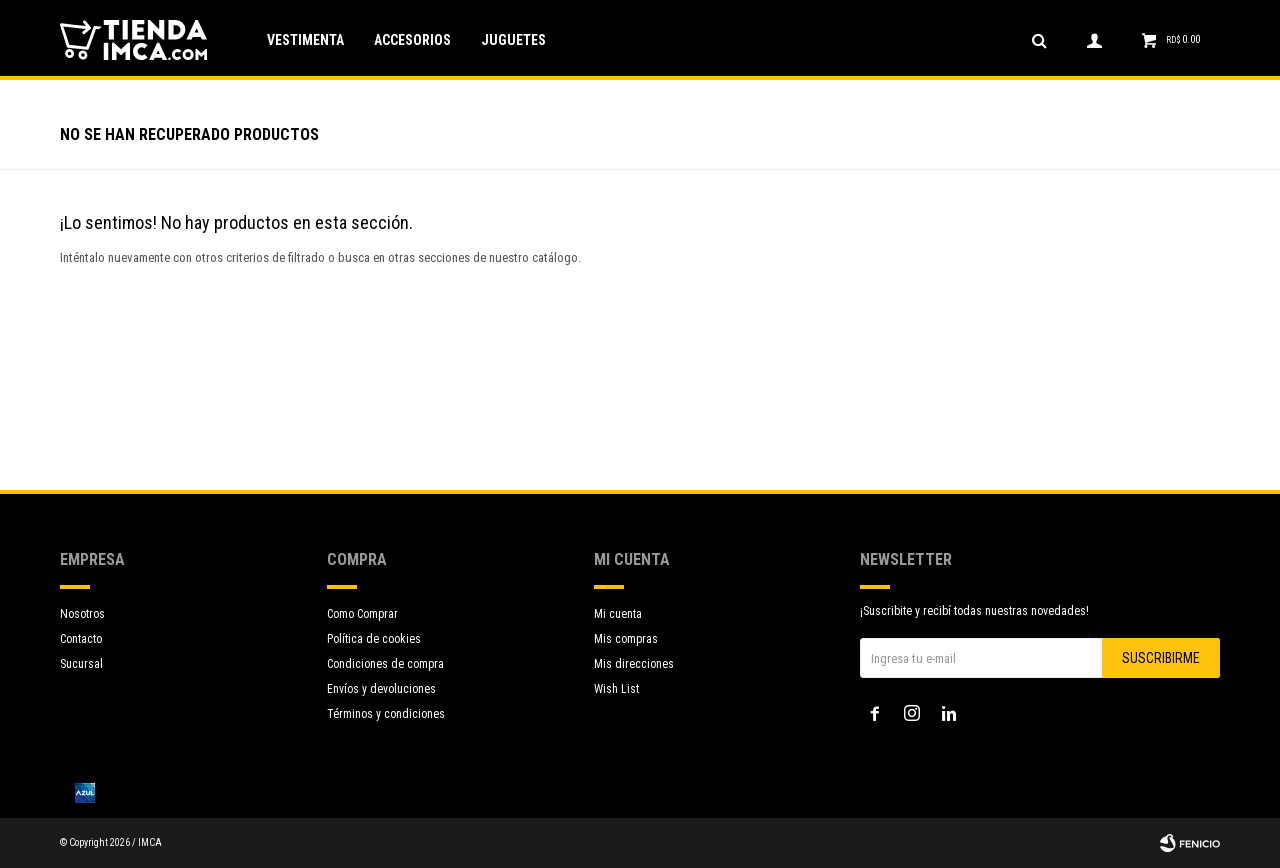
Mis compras (626, 639)
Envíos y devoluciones (381, 689)
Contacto (81, 639)
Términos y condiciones (386, 714)
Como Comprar (362, 614)
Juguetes (513, 40)
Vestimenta (305, 40)
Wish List (616, 689)
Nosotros (82, 614)
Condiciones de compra (385, 664)
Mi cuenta (618, 614)
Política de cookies (374, 639)
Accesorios (412, 40)
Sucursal (81, 664)
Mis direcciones (634, 664)
